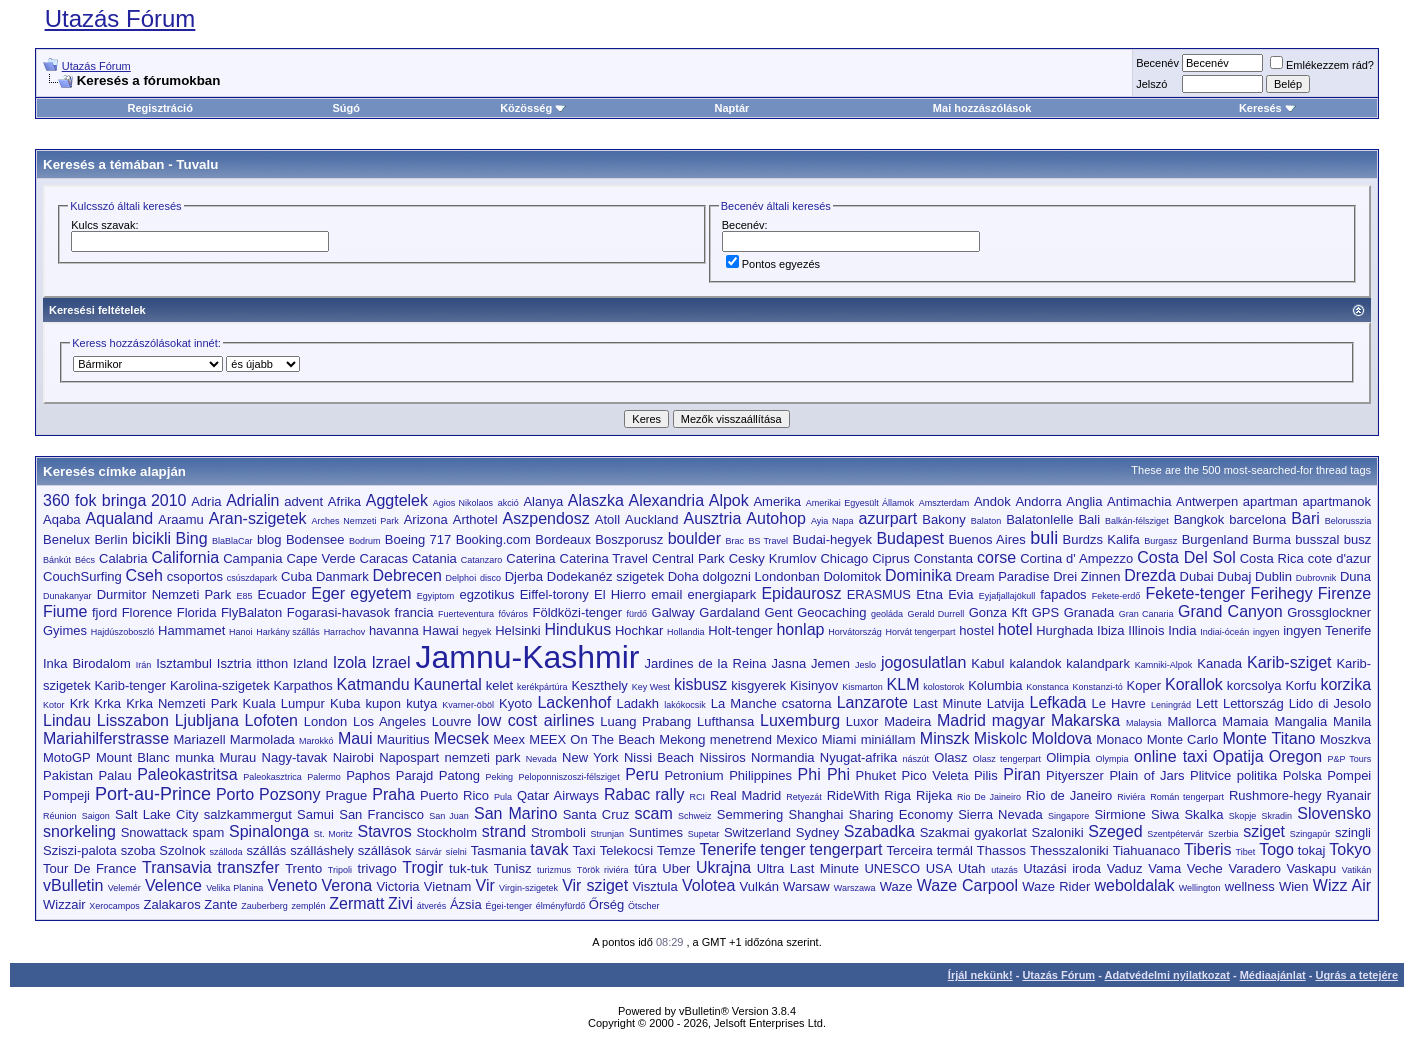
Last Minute (947, 703)
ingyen (1266, 632)
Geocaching (831, 612)
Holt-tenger (740, 630)
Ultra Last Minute (808, 868)
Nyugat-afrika (858, 757)
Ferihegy (1281, 593)
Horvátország (855, 632)
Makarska (1085, 720)
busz (1357, 539)
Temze (676, 850)
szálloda (226, 852)
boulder (694, 538)
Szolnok (182, 850)
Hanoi (241, 632)
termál (955, 850)
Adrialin (252, 500)
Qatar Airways (558, 795)
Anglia (1084, 501)
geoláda (887, 614)
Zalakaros (172, 904)
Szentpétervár (1175, 834)
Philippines (760, 775)
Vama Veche (1185, 868)
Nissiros (722, 757)
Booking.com (493, 539)
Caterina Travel (604, 558)
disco (490, 578)
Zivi (400, 903)
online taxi (1171, 756)
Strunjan (608, 834)
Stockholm (446, 832)
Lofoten (271, 720)
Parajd (415, 775)
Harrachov (345, 632)
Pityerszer (1075, 775)
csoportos (195, 576)
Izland (310, 663)
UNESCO (892, 868)
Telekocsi (626, 850)
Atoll (607, 519)
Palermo (324, 777)
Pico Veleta (935, 775)
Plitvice (1210, 775)
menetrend (741, 739)
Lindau (67, 720)
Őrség (606, 904)
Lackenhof (574, 702)
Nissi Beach (659, 757)
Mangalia (1300, 721)
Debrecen (406, 575)
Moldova (1061, 738)
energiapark (722, 594)
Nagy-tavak (295, 757)
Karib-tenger (131, 685)
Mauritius (403, 739)
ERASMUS (879, 594)
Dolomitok (852, 576)
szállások (384, 850)
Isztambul (184, 663)
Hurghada (1064, 630)
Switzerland (757, 832)
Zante (220, 904)
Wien (1294, 886)
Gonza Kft (998, 612)
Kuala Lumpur (284, 703)
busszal (1317, 539)
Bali (1089, 519)
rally (669, 794)
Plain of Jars (1146, 775)
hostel (976, 630)
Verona (347, 885)
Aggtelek (397, 500)
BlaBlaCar (232, 541)
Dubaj (1234, 576)
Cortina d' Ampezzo (1076, 558)
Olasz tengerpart (1007, 759)
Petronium (693, 775)
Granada (1089, 612)
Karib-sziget (1289, 662)
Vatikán (1356, 870)
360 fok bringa (94, 500)
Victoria (397, 886)
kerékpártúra (542, 687)
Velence (173, 885)
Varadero (1254, 868)
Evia (960, 594)
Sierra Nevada (1000, 814)
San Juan (449, 816)
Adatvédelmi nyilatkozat (1167, 975)
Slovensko (1334, 813)
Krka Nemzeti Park (181, 703)
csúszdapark (252, 578)
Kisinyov (814, 685)
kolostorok (943, 687)
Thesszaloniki (1069, 850)
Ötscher (644, 906)
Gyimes (65, 630)
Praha (393, 794)
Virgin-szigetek (528, 888)
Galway (673, 612)
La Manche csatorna (771, 703)
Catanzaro (482, 560)
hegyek (476, 632)
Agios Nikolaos (463, 503)
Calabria (123, 558)
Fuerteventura (466, 614)
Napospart (409, 757)
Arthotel (475, 519)
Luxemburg (800, 720)
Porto (235, 794)
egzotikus (487, 594)
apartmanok (1336, 501)
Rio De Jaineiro (989, 797)
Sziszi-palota (80, 850)
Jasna (788, 663)
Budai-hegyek (833, 539)
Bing (192, 538)
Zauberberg (264, 906)
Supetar (704, 834)
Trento (303, 868)
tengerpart (846, 849)
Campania (252, 558)
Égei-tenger (508, 906)
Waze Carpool (967, 885)
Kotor (54, 705)
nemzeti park (482, 757)
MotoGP (67, 757)
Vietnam (447, 886)
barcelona (1257, 519)
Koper (1143, 685)
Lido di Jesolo (1330, 703)
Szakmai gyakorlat (973, 832)
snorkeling (79, 831)
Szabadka (879, 831)
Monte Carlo (1182, 739)
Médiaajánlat (1273, 975)
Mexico (796, 739)
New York (590, 757)
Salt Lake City (156, 814)
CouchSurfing (82, 576)
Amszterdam (944, 503)
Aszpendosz (546, 518)
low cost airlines (535, 720)
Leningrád (1171, 705)
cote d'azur (1340, 558)
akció (508, 503)
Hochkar (639, 630)
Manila (1352, 721)
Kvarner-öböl (468, 705)
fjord (104, 612)
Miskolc (1000, 738)
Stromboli (558, 832)
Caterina (530, 558)
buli (1044, 538)
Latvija (1006, 703)
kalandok (1035, 663)
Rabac (627, 794)
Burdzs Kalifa (1101, 539)
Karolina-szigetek (220, 685)
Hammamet (191, 630)
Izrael (390, 662)
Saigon (96, 816)
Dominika (918, 575)
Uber (676, 868)
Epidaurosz (801, 593)
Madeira (907, 721)
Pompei (1349, 775)
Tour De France (89, 868)
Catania (434, 558)
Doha (683, 576)
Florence (147, 612)
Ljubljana (207, 720)
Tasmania (499, 850)
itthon (272, 663)
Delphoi (461, 578)
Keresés (1267, 108)
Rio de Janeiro (1069, 795)
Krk (80, 703)
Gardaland (729, 612)
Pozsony (289, 794)
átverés (432, 906)
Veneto (292, 885)
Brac (734, 541)
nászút (915, 759)
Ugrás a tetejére (1356, 975)
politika (1257, 775)
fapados (1063, 594)
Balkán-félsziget (1137, 521)
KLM (903, 684)
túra (645, 868)
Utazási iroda (1062, 868)
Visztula (654, 886)
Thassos (1001, 850)
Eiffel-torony (554, 594)
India (1182, 630)
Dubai (1197, 576)
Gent (779, 612)
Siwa (1165, 814)
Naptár (731, 108)
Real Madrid (745, 795)
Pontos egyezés (773, 264)
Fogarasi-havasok (338, 612)
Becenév (1157, 63)
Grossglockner (1329, 612)
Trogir (422, 867)
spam (209, 832)
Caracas (384, 558)
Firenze (1344, 593)
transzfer (248, 867)
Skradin (1277, 816)
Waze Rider (1056, 886)
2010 (169, 500)
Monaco (1119, 739)
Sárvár (428, 852)
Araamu (181, 519)
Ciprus (891, 558)
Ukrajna (723, 867)
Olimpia (1068, 757)
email (666, 594)
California (186, 557)
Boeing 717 (418, 539)
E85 (244, 596)
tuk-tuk (468, 868)
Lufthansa (725, 721)
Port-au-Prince (153, 794)
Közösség (533, 108)
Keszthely (599, 685)
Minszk (945, 738)
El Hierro (620, 594)
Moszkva (1345, 739)
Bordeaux (563, 539)
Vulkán (759, 886)
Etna (929, 594)
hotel (1015, 629)
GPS (1045, 612)
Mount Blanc (133, 757)
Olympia (1112, 759)
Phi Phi (824, 774)
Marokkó (316, 741)
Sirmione (1119, 814)
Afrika (344, 501)
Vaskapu (1312, 868)
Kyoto (515, 703)
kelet (499, 685)
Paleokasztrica (272, 777)
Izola (350, 662)
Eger (328, 593)
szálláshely (322, 850)
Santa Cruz (596, 814)
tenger (782, 849)
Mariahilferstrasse (106, 738)
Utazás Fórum (120, 18)
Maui (355, 738)
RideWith (853, 795)
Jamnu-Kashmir (527, 657)
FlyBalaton (251, 612)
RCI (698, 797)
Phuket (876, 775)
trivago (377, 868)
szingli (1353, 832)
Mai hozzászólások (982, 108)
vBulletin (73, 885)
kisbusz (700, 684)
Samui (315, 814)
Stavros (384, 831)
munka (194, 757)
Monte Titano (1268, 738)
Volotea (708, 885)
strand (504, 831)
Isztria (234, 663)
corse (996, 557)
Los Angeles (389, 721)
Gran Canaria (1146, 614)
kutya (421, 703)
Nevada (541, 759)
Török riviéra (603, 870)
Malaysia (1144, 723)
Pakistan (68, 775)
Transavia (177, 867)
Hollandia (686, 632)
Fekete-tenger (1196, 593)
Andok (992, 501)
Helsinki (518, 630)
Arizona (426, 519)
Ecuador (282, 594)
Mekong (682, 739)
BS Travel (768, 541)
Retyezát (804, 797)
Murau (237, 757)
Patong (459, 775)
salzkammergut (248, 814)
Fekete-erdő (1116, 596)
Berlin (110, 539)
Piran (1021, 774)
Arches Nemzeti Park (355, 521)
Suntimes (656, 832)
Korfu (1300, 685)
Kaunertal (447, 684)
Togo (1276, 849)
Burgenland (1215, 539)
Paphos (368, 775)
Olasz (950, 757)
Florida (197, 612)
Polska (1302, 775)
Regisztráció (159, 108)
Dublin (1273, 576)
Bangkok (1199, 519)
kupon (383, 703)
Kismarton (862, 687)
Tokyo (1350, 849)
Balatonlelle (1039, 519)
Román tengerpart (1187, 797)
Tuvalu (197, 164)
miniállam (888, 739)
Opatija (1238, 756)
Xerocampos (114, 906)
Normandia (783, 757)
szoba (138, 850)
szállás (267, 850)
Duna (1355, 576)
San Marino (515, 813)
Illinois (1146, 630)
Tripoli (340, 870)
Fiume (65, 611)
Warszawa (855, 888)
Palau (114, 775)
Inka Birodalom (87, 663)
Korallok (1194, 684)
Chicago (844, 558)
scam (654, 813)
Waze (896, 886)
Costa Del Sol (1186, 557)
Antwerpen (1207, 501)
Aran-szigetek (258, 518)
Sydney (817, 832)
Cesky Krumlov (773, 558)
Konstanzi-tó (1098, 687)
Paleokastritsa (187, 774)
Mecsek (461, 738)
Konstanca (1047, 687)
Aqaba (62, 519)
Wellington (1200, 888)
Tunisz (513, 868)
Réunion (60, 816)
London (325, 721)
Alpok (729, 500)
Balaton (986, 521)
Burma (1272, 539)
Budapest (910, 538)
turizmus (554, 870)
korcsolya (1254, 685)
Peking (500, 777)
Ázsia (466, 904)
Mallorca (1191, 721)
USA (939, 868)
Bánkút (57, 560)
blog (269, 539)
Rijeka (934, 795)
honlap (800, 629)
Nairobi (353, 757)
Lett (1207, 703)
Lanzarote (872, 702)
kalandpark (1098, 663)
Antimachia (1139, 501)
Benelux (66, 539)
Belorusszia (1348, 521)
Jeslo (865, 665)
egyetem (380, 593)
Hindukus (577, 629)
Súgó (346, 108)
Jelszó (1151, 84)
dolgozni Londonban (761, 576)
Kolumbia (995, 685)
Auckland (651, 519)
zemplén (309, 906)
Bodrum (365, 541)
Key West (651, 687)
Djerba (524, 576)
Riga (897, 795)
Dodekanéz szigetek (605, 576)
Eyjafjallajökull (1007, 596)
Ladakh (637, 703)
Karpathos (303, 685)
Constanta (943, 558)
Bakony (943, 519)
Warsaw (806, 886)
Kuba (345, 703)
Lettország (1253, 703)
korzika (1345, 684)
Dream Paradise (1002, 576)
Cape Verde (320, 558)
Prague (346, 795)
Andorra (1038, 501)
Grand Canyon (1230, 611)
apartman (1270, 501)
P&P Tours (1350, 759)
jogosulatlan (923, 662)
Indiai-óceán (1224, 632)
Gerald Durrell (935, 614)
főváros (514, 614)
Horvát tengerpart (921, 632)
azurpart (888, 518)
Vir (485, 885)
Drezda (1150, 575)
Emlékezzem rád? (1322, 65)
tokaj (1311, 850)
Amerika (777, 501)
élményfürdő (561, 906)
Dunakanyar (67, 596)
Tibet (1246, 852)
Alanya (543, 501)
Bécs (85, 560)
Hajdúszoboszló (123, 632)
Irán (144, 665)
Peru (642, 774)
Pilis (986, 775)
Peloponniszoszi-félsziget (569, 777)
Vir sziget (595, 885)
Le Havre (1119, 703)
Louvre (452, 721)
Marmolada (262, 739)
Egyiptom (436, 596)
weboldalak (1134, 885)
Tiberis (1207, 849)
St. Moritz (333, 834)
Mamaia (1245, 721)
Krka (107, 703)
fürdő (637, 614)
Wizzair (64, 904)
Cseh (144, 575)
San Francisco (381, 814)
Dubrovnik (1316, 578)
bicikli (151, 538)
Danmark (342, 576)
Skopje (1243, 816)
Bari (1305, 518)
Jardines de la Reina (705, 663)
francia (414, 612)
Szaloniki (1058, 832)
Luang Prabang (645, 721)
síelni (456, 852)
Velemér (124, 888)
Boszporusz (629, 539)
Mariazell (200, 739)
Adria (206, 501)
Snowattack (154, 832)
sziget (1264, 831)
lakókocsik (685, 705)
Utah (971, 868)
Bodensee (315, 539)
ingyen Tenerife (1327, 630)
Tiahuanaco (1146, 850)
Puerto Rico (454, 795)
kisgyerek (758, 685)
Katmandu (373, 684)
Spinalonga (269, 831)
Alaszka (596, 500)
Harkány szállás (288, 632)
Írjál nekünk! (980, 975)
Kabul (987, 663)
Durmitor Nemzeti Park (164, 594)
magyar (1018, 720)
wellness (1250, 886)
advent (303, 501)
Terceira (910, 850)
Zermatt (356, 903)
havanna (394, 630)
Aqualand (120, 518)
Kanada (1219, 663)
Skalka (1203, 814)
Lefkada (1057, 702)
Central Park (688, 558)
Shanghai (816, 814)
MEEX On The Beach (592, 739)
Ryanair (1348, 795)
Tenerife (727, 849)
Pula (503, 797)
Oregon (1295, 756)
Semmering (750, 814)
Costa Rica (1272, 558)
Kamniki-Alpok (1164, 665)
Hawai (441, 630)
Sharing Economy (901, 814)
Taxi (584, 850)
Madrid (961, 720)
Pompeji (66, 795)
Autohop (776, 518)
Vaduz (1125, 868)
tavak (549, 849)
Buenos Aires (986, 539)
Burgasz (1160, 541)
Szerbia (1223, 834)
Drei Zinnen (1086, 576)
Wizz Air (1342, 885)
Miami (839, 739)
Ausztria (713, 518)
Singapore (1068, 816)
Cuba (296, 576)
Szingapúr (1310, 834)
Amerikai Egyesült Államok (860, 503)
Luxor (862, 721)
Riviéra (1131, 797)
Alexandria (666, 500)
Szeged (1115, 831)
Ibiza (1110, 630)
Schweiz (695, 816)
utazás (1004, 870)
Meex (509, 739)
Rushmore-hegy (1275, 795)
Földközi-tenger (577, 612)
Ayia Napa (832, 521)
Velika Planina (234, 888)
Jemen (830, 663)
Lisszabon (133, 720)
